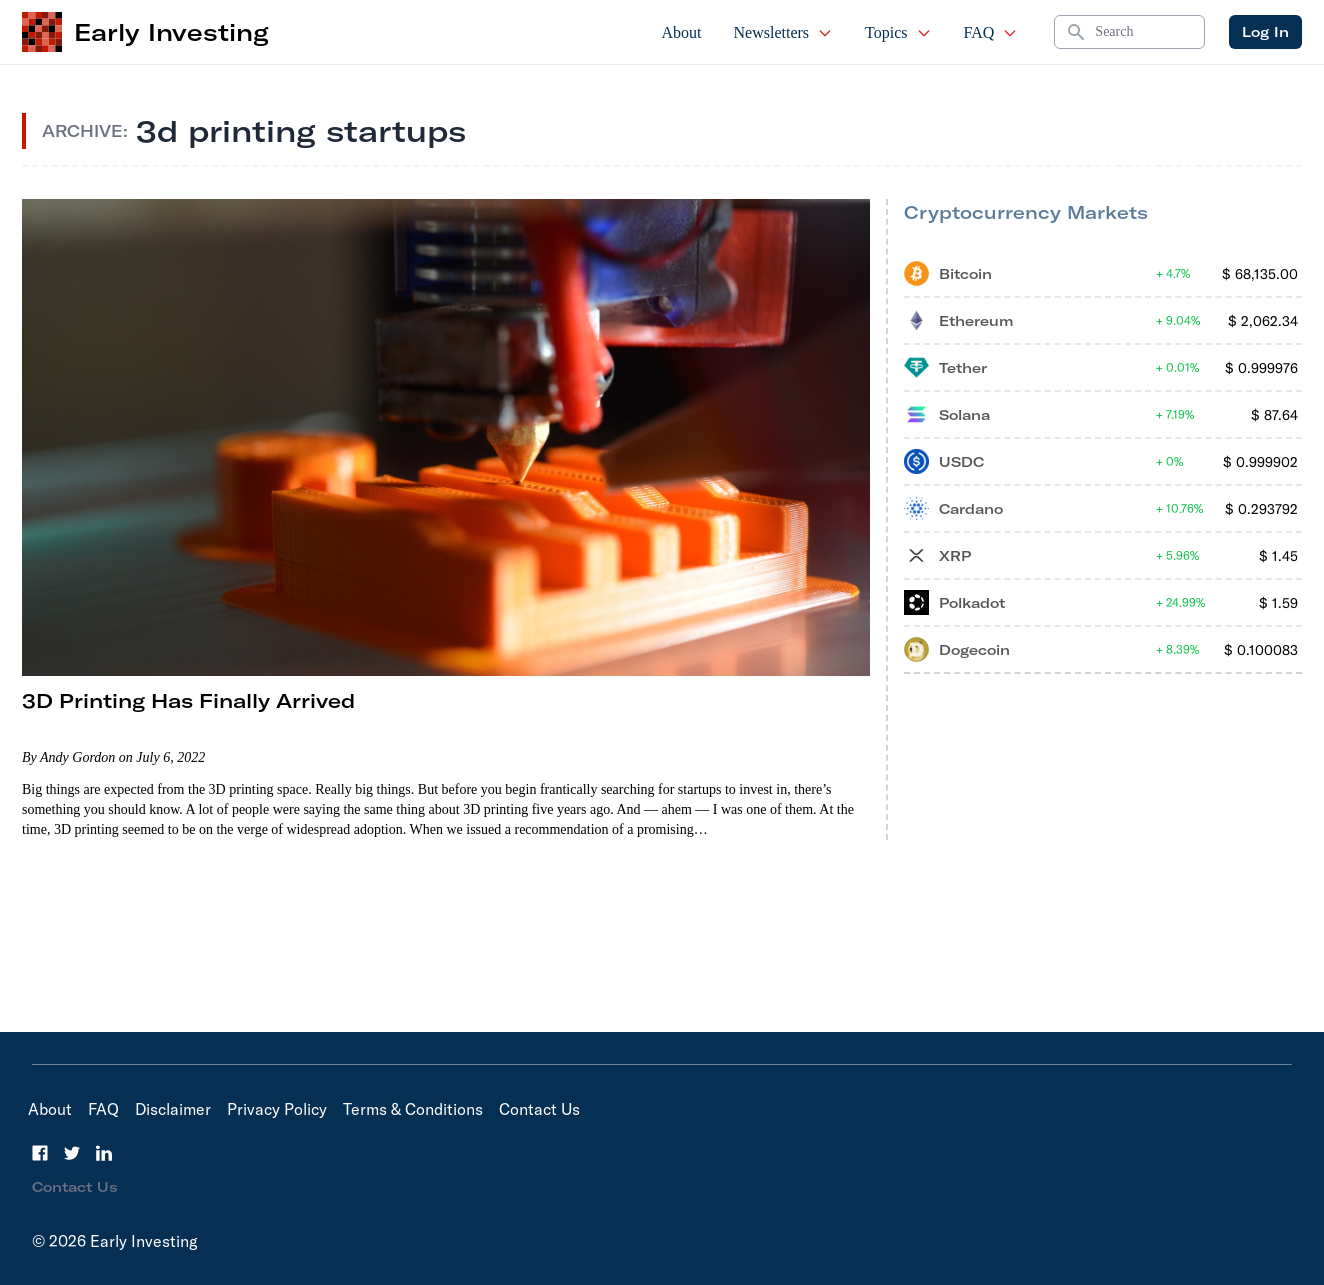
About (682, 32)
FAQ (991, 32)
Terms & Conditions (413, 1109)
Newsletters (784, 32)
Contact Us (539, 1109)
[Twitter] (72, 1153)
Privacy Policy (277, 1109)
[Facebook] (40, 1153)
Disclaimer (173, 1109)
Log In (1265, 32)
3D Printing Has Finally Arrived (188, 700)
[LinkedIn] (104, 1153)
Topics (898, 32)
